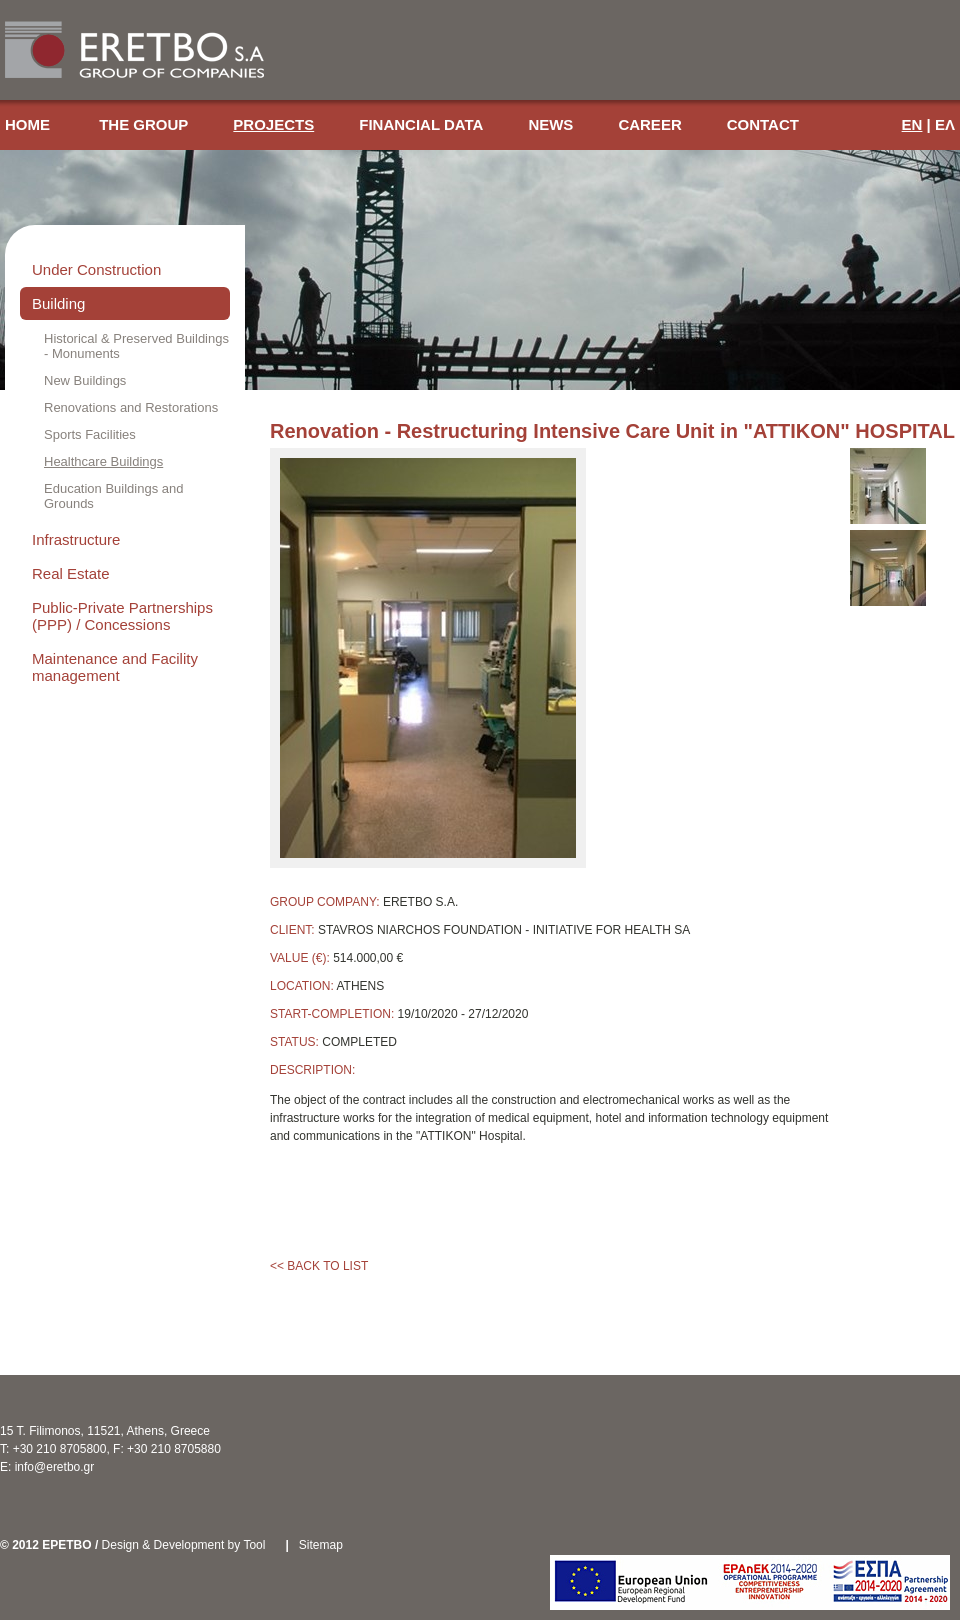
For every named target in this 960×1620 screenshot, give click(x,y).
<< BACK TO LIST (319, 1266)
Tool (254, 1545)
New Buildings (85, 380)
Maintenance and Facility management (115, 667)
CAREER (649, 124)
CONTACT (763, 124)
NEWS (550, 124)
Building (58, 303)
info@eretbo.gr (55, 1467)
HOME (29, 124)
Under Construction (96, 269)
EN (912, 124)
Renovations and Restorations (131, 407)
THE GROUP (143, 124)
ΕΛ (945, 124)
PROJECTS (273, 124)
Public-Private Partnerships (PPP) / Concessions (122, 616)
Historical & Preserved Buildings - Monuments (136, 346)
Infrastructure (76, 539)
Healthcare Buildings (103, 461)
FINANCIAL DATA (421, 124)
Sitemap (321, 1545)
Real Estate (71, 573)
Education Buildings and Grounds (114, 496)
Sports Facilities (90, 434)
